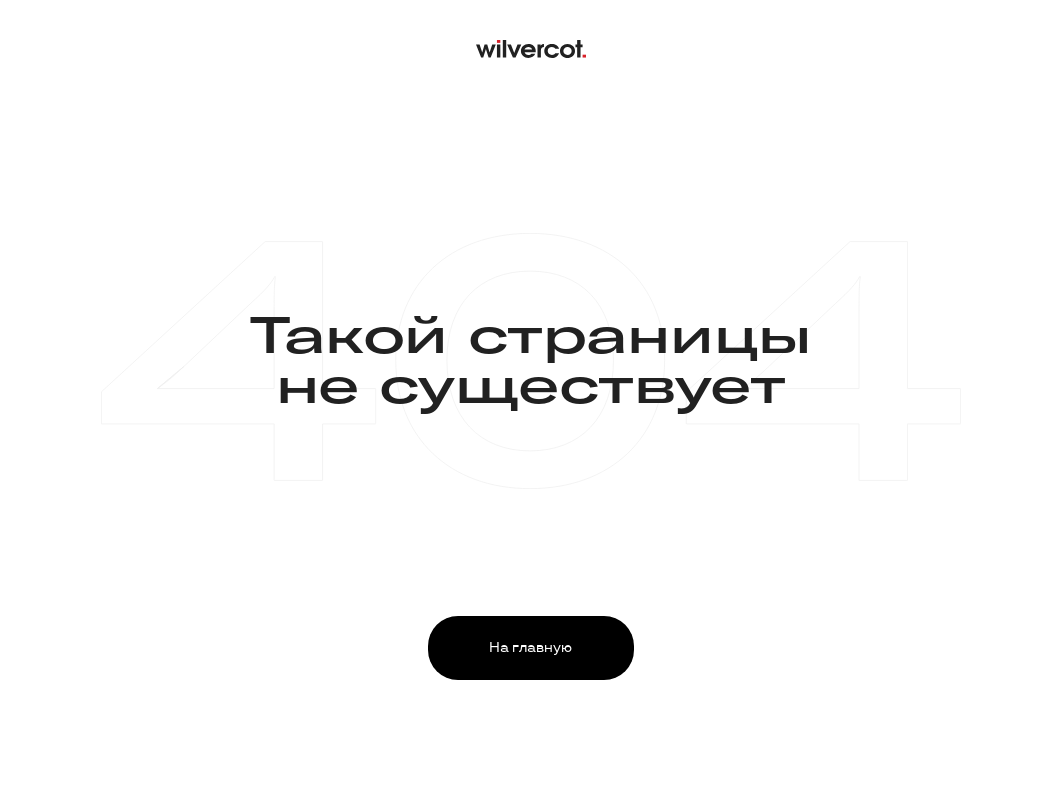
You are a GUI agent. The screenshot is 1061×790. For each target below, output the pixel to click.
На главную (530, 647)
